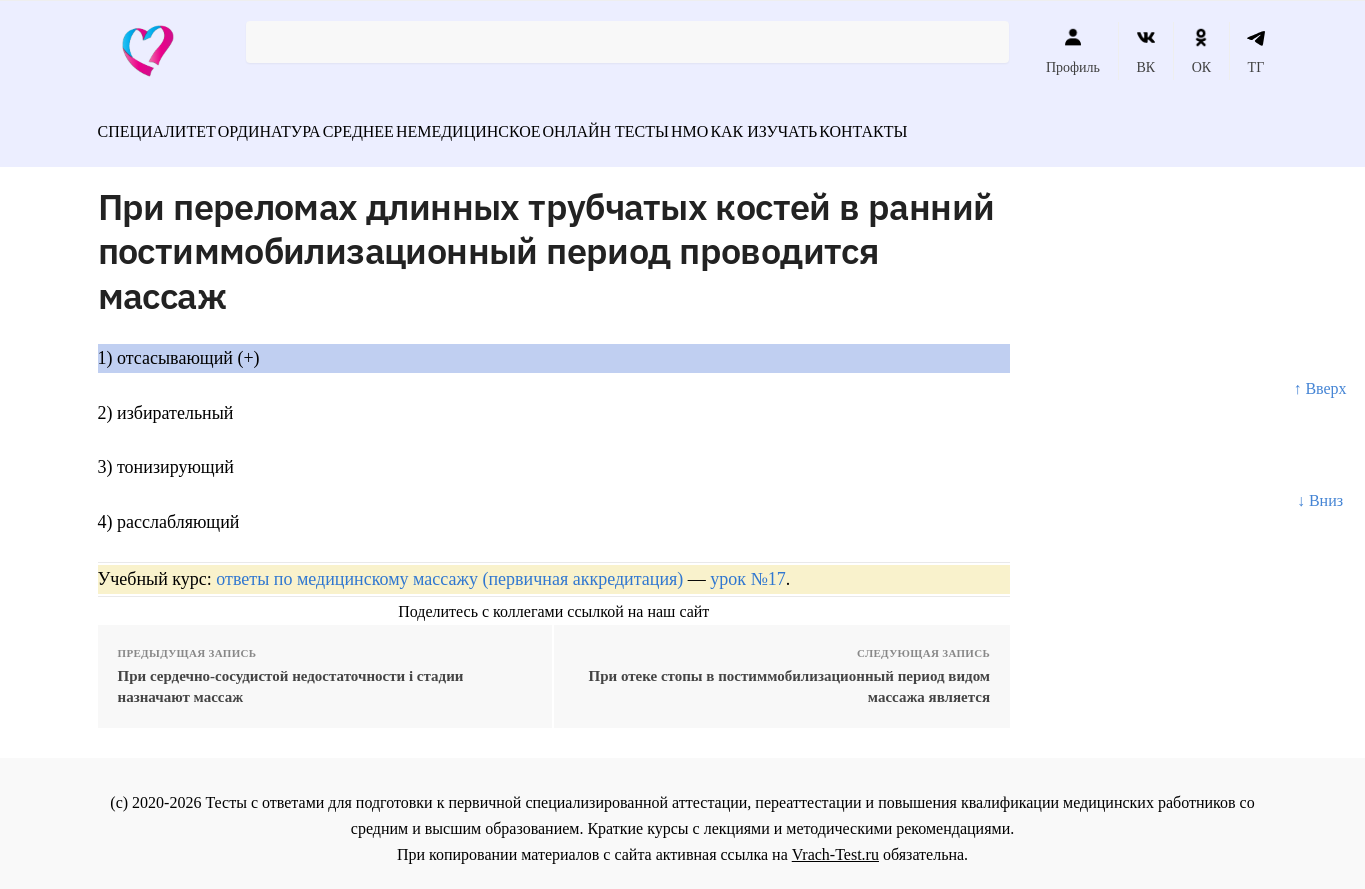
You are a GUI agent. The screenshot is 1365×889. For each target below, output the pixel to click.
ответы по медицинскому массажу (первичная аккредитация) (449, 568)
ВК (1145, 51)
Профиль (1073, 51)
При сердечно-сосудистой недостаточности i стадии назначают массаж (291, 675)
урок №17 (747, 568)
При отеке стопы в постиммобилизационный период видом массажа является (789, 675)
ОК (1201, 51)
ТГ (1256, 51)
